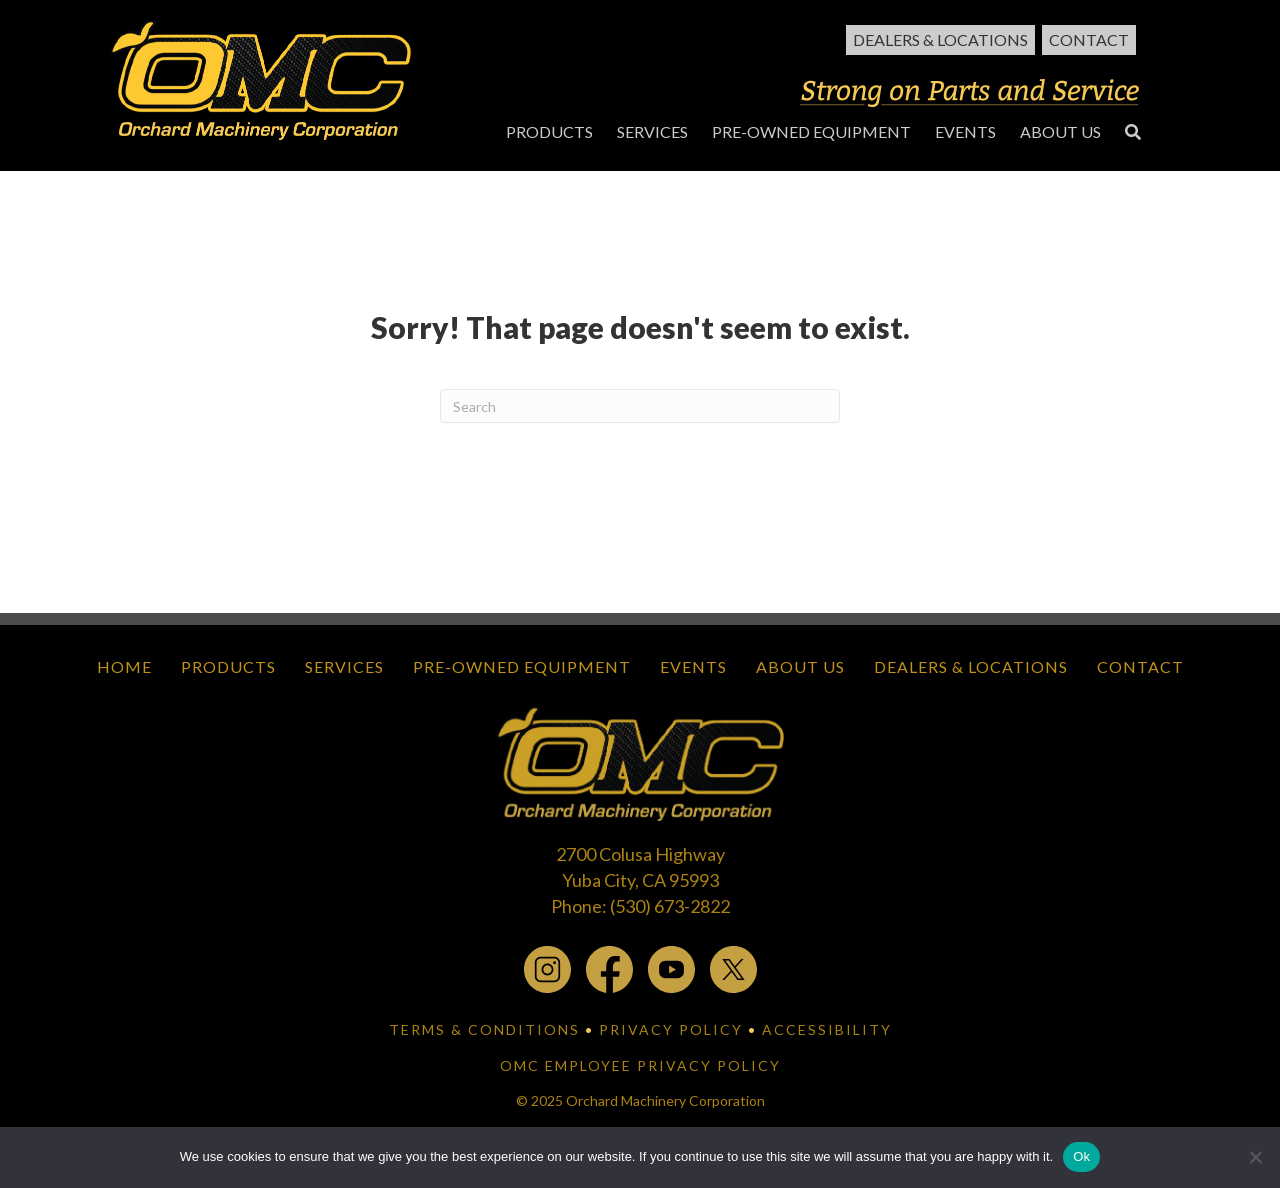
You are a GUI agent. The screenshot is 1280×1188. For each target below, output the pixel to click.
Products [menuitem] (228, 666)
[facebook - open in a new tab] (609, 968)
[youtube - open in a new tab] (671, 968)
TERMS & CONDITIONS (484, 1029)
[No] (1255, 1157)
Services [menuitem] (344, 666)
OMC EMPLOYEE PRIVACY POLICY (640, 1065)
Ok (1081, 1156)
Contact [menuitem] (1089, 39)
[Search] (640, 406)
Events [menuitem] (693, 666)
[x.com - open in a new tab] (733, 968)
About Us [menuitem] (800, 666)
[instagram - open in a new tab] (547, 968)
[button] (1133, 131)
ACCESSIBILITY (827, 1029)
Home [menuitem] (124, 666)
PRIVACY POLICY (671, 1029)
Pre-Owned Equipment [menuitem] (522, 666)
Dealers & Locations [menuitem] (940, 39)
